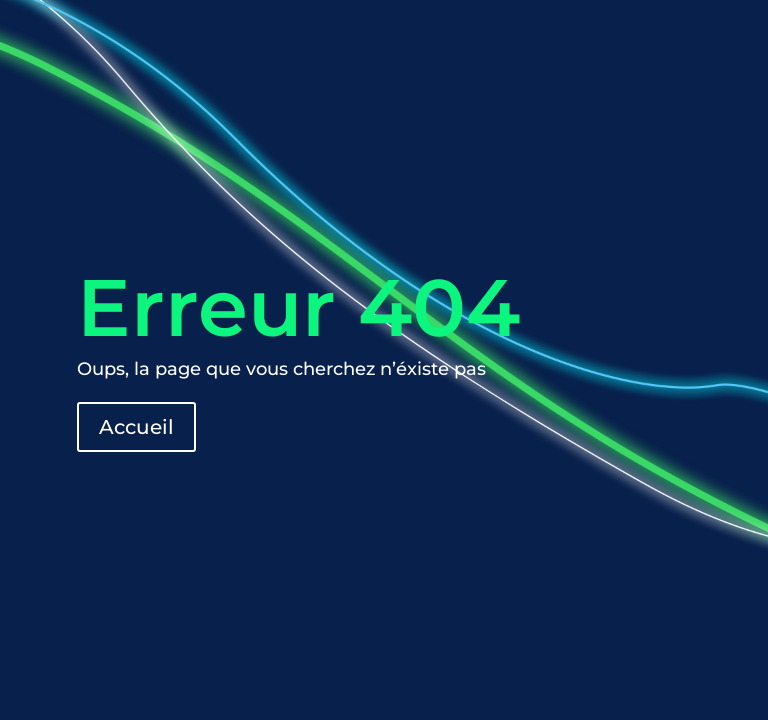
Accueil (136, 427)
